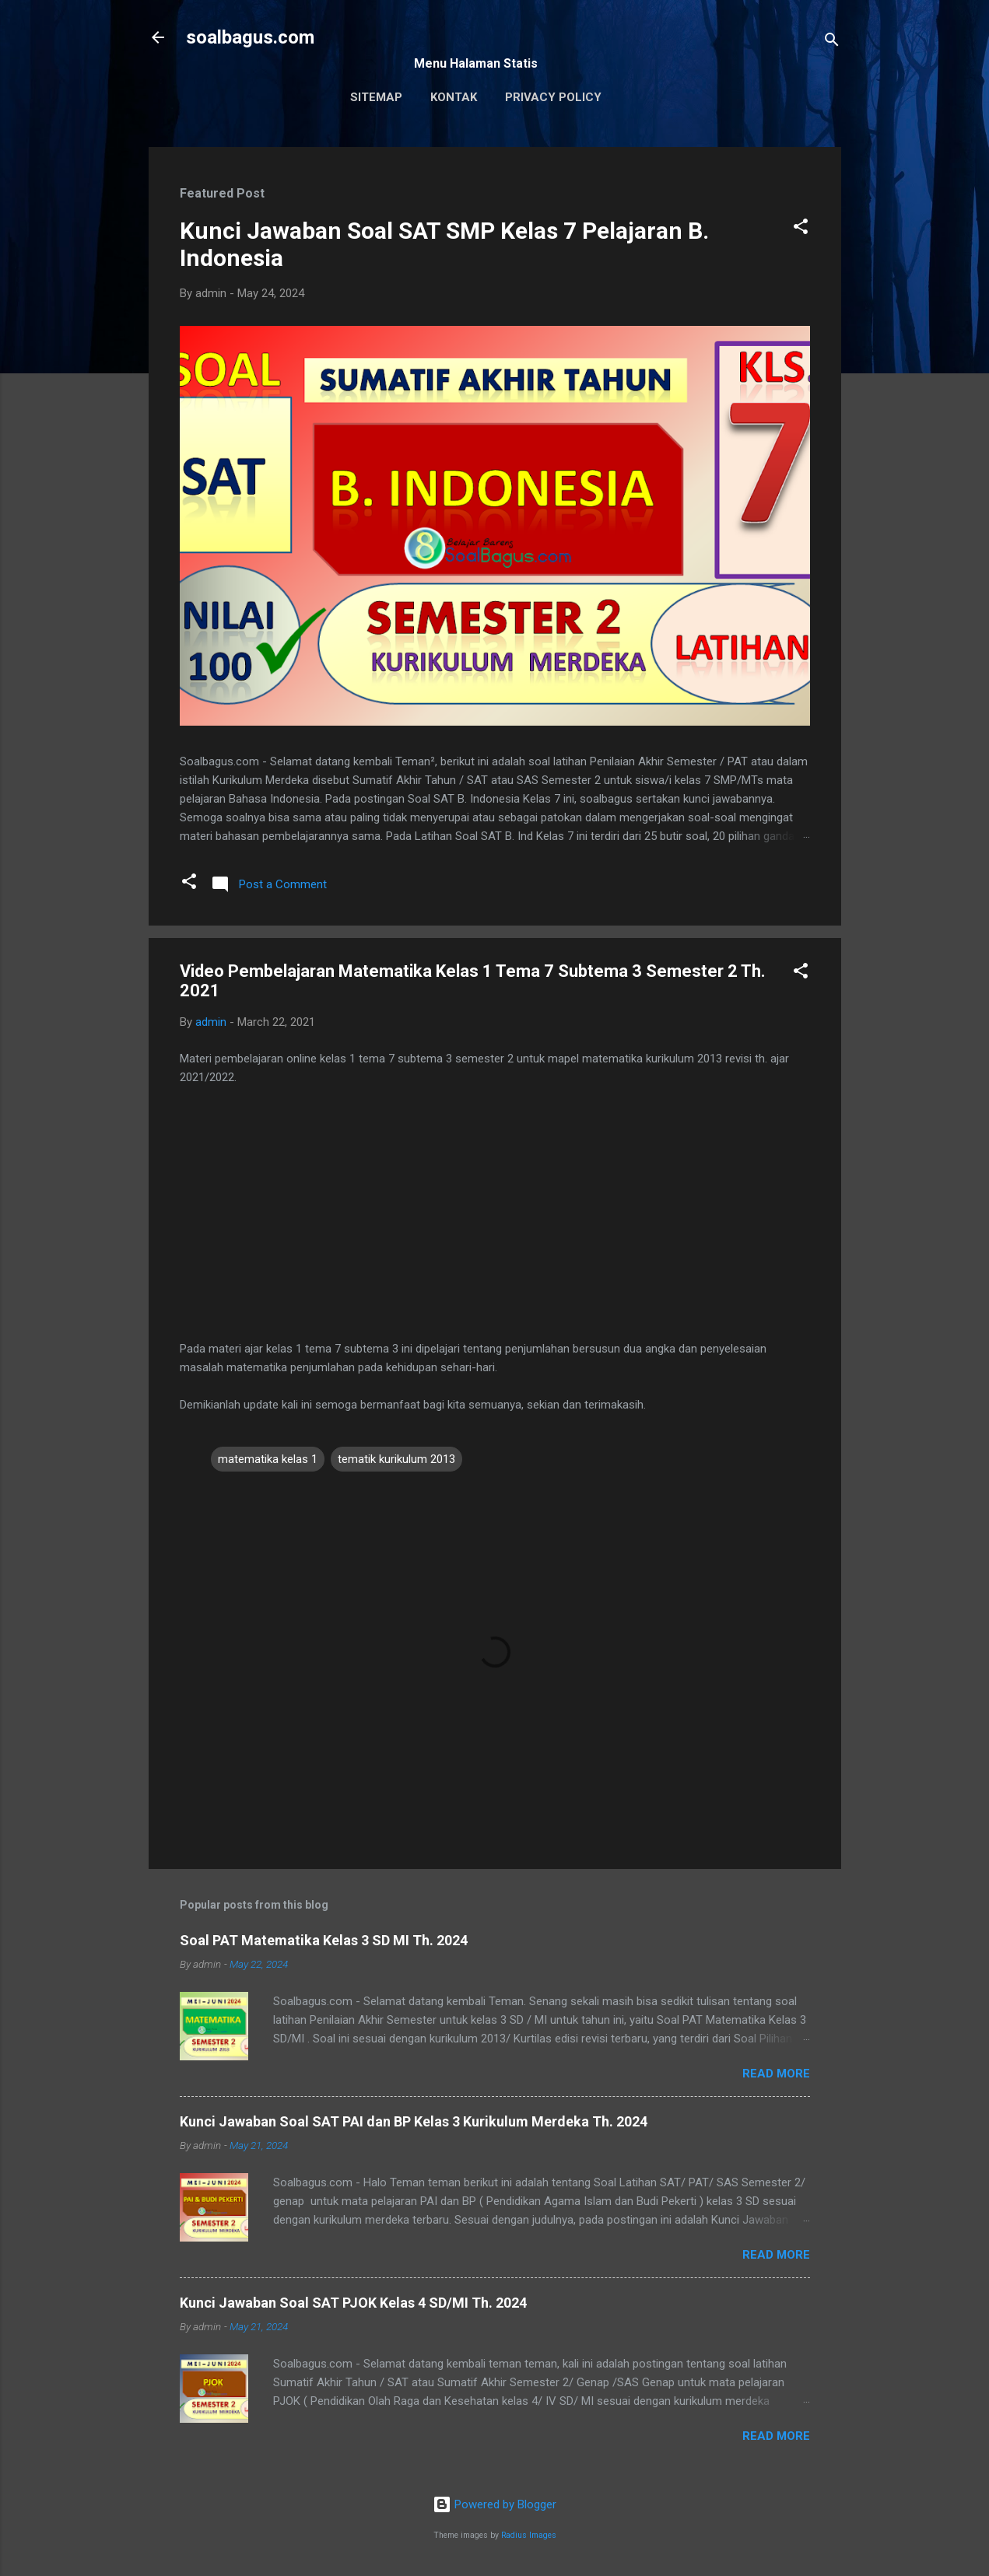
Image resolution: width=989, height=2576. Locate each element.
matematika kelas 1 (267, 1459)
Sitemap (376, 97)
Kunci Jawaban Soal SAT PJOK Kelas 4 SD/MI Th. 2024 (353, 2302)
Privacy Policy (553, 97)
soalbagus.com (250, 37)
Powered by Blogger (494, 2504)
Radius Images (528, 2535)
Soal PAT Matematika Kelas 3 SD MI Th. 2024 (324, 1940)
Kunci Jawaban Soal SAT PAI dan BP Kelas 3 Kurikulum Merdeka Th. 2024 (413, 2121)
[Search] (831, 42)
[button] (800, 229)
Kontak (453, 97)
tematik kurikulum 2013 (396, 1459)
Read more (776, 2074)
